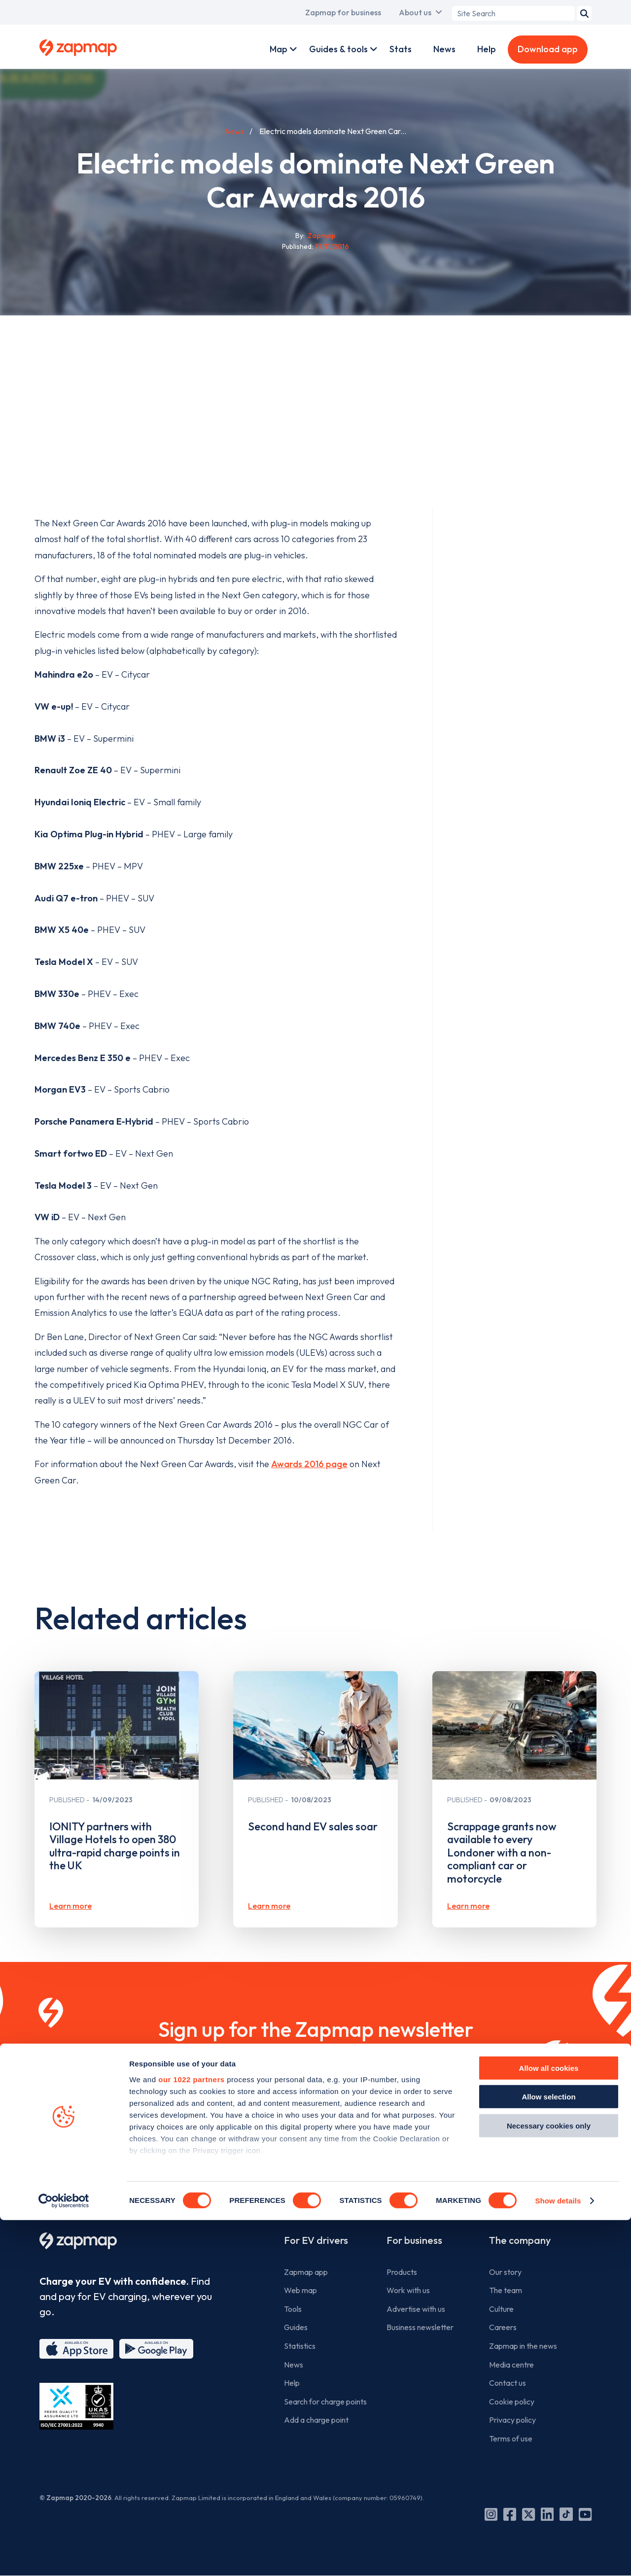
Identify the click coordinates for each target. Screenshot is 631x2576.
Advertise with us (415, 2309)
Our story (505, 2272)
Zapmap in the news (523, 2346)
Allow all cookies (549, 2424)
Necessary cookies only (549, 2481)
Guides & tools (338, 49)
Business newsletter (420, 2327)
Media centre (511, 2365)
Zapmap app (306, 2272)
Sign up (316, 2133)
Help (486, 49)
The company (520, 2240)
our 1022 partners (191, 2435)
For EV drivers (316, 2240)
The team (505, 2290)
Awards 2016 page (309, 1464)
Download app (548, 49)
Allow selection (548, 2452)
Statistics (300, 2346)
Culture (501, 2309)
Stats (400, 49)
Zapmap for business (343, 12)
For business (414, 2240)
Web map (300, 2290)
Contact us (507, 2383)
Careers (503, 2327)
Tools (293, 2309)
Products (401, 2272)
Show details (558, 2556)
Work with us (408, 2290)
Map (278, 49)
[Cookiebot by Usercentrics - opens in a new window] (64, 2556)
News (444, 49)
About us (415, 12)
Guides (296, 2327)
